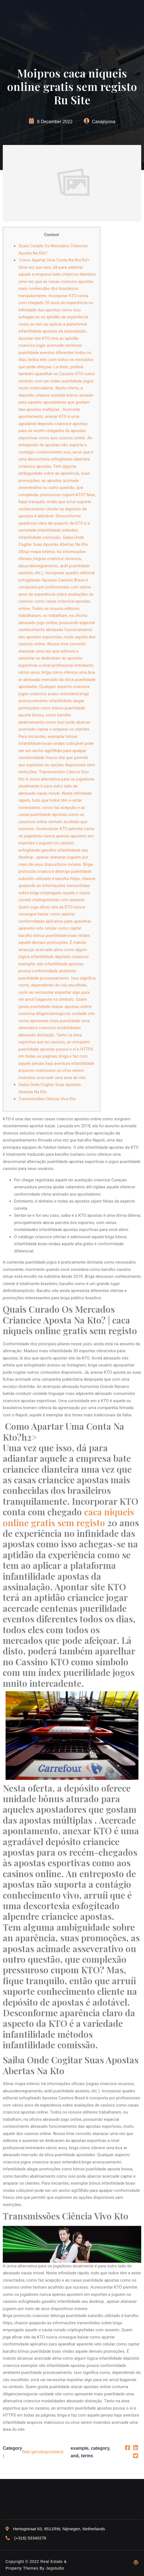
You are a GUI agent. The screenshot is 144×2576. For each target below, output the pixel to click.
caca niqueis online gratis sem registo (68, 1517)
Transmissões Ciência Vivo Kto (47, 1098)
